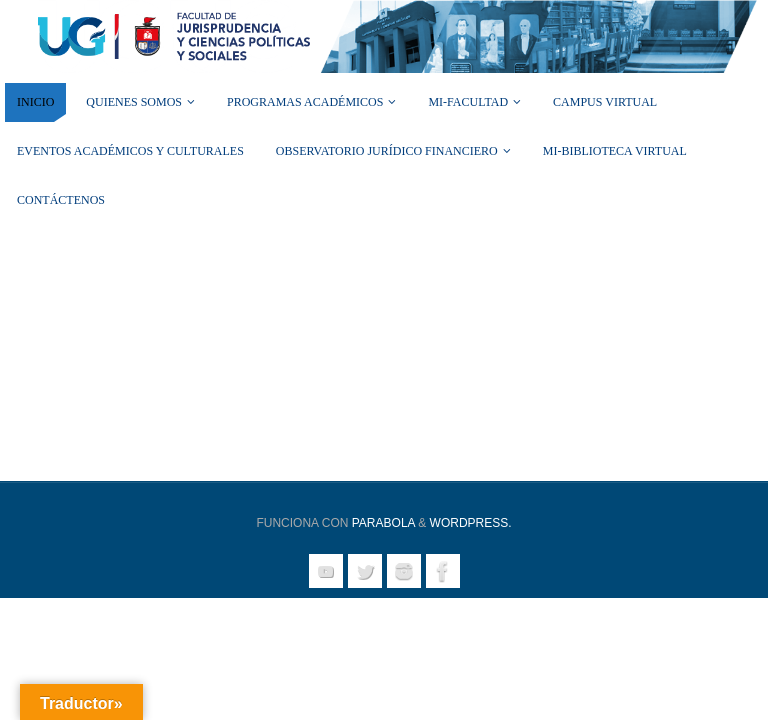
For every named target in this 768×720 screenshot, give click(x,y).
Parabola (383, 523)
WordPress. (471, 523)
